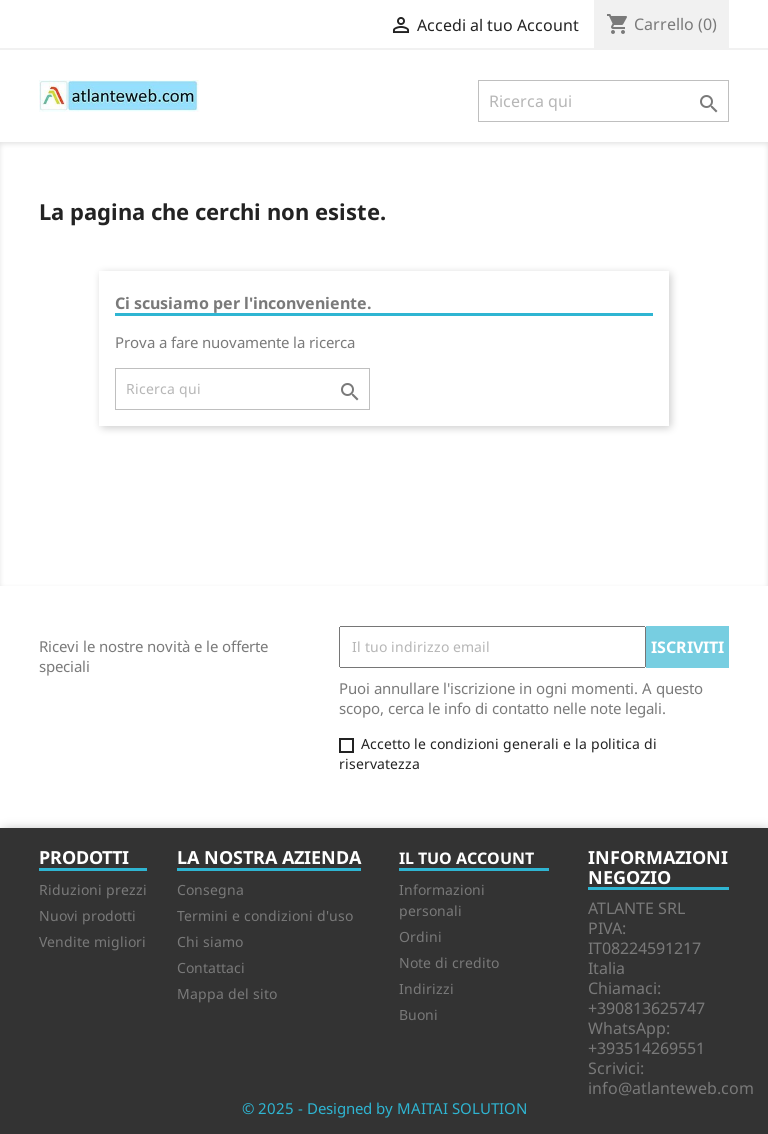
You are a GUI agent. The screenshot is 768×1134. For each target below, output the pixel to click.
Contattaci (211, 967)
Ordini (420, 936)
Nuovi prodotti (87, 915)
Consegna (210, 889)
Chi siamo (210, 941)
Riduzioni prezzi (93, 889)
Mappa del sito (227, 993)
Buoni (418, 1014)
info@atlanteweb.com (671, 1088)
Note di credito (449, 962)
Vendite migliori (92, 941)
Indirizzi (426, 988)
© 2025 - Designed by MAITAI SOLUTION (384, 1108)
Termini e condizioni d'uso (265, 915)
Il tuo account (466, 858)
